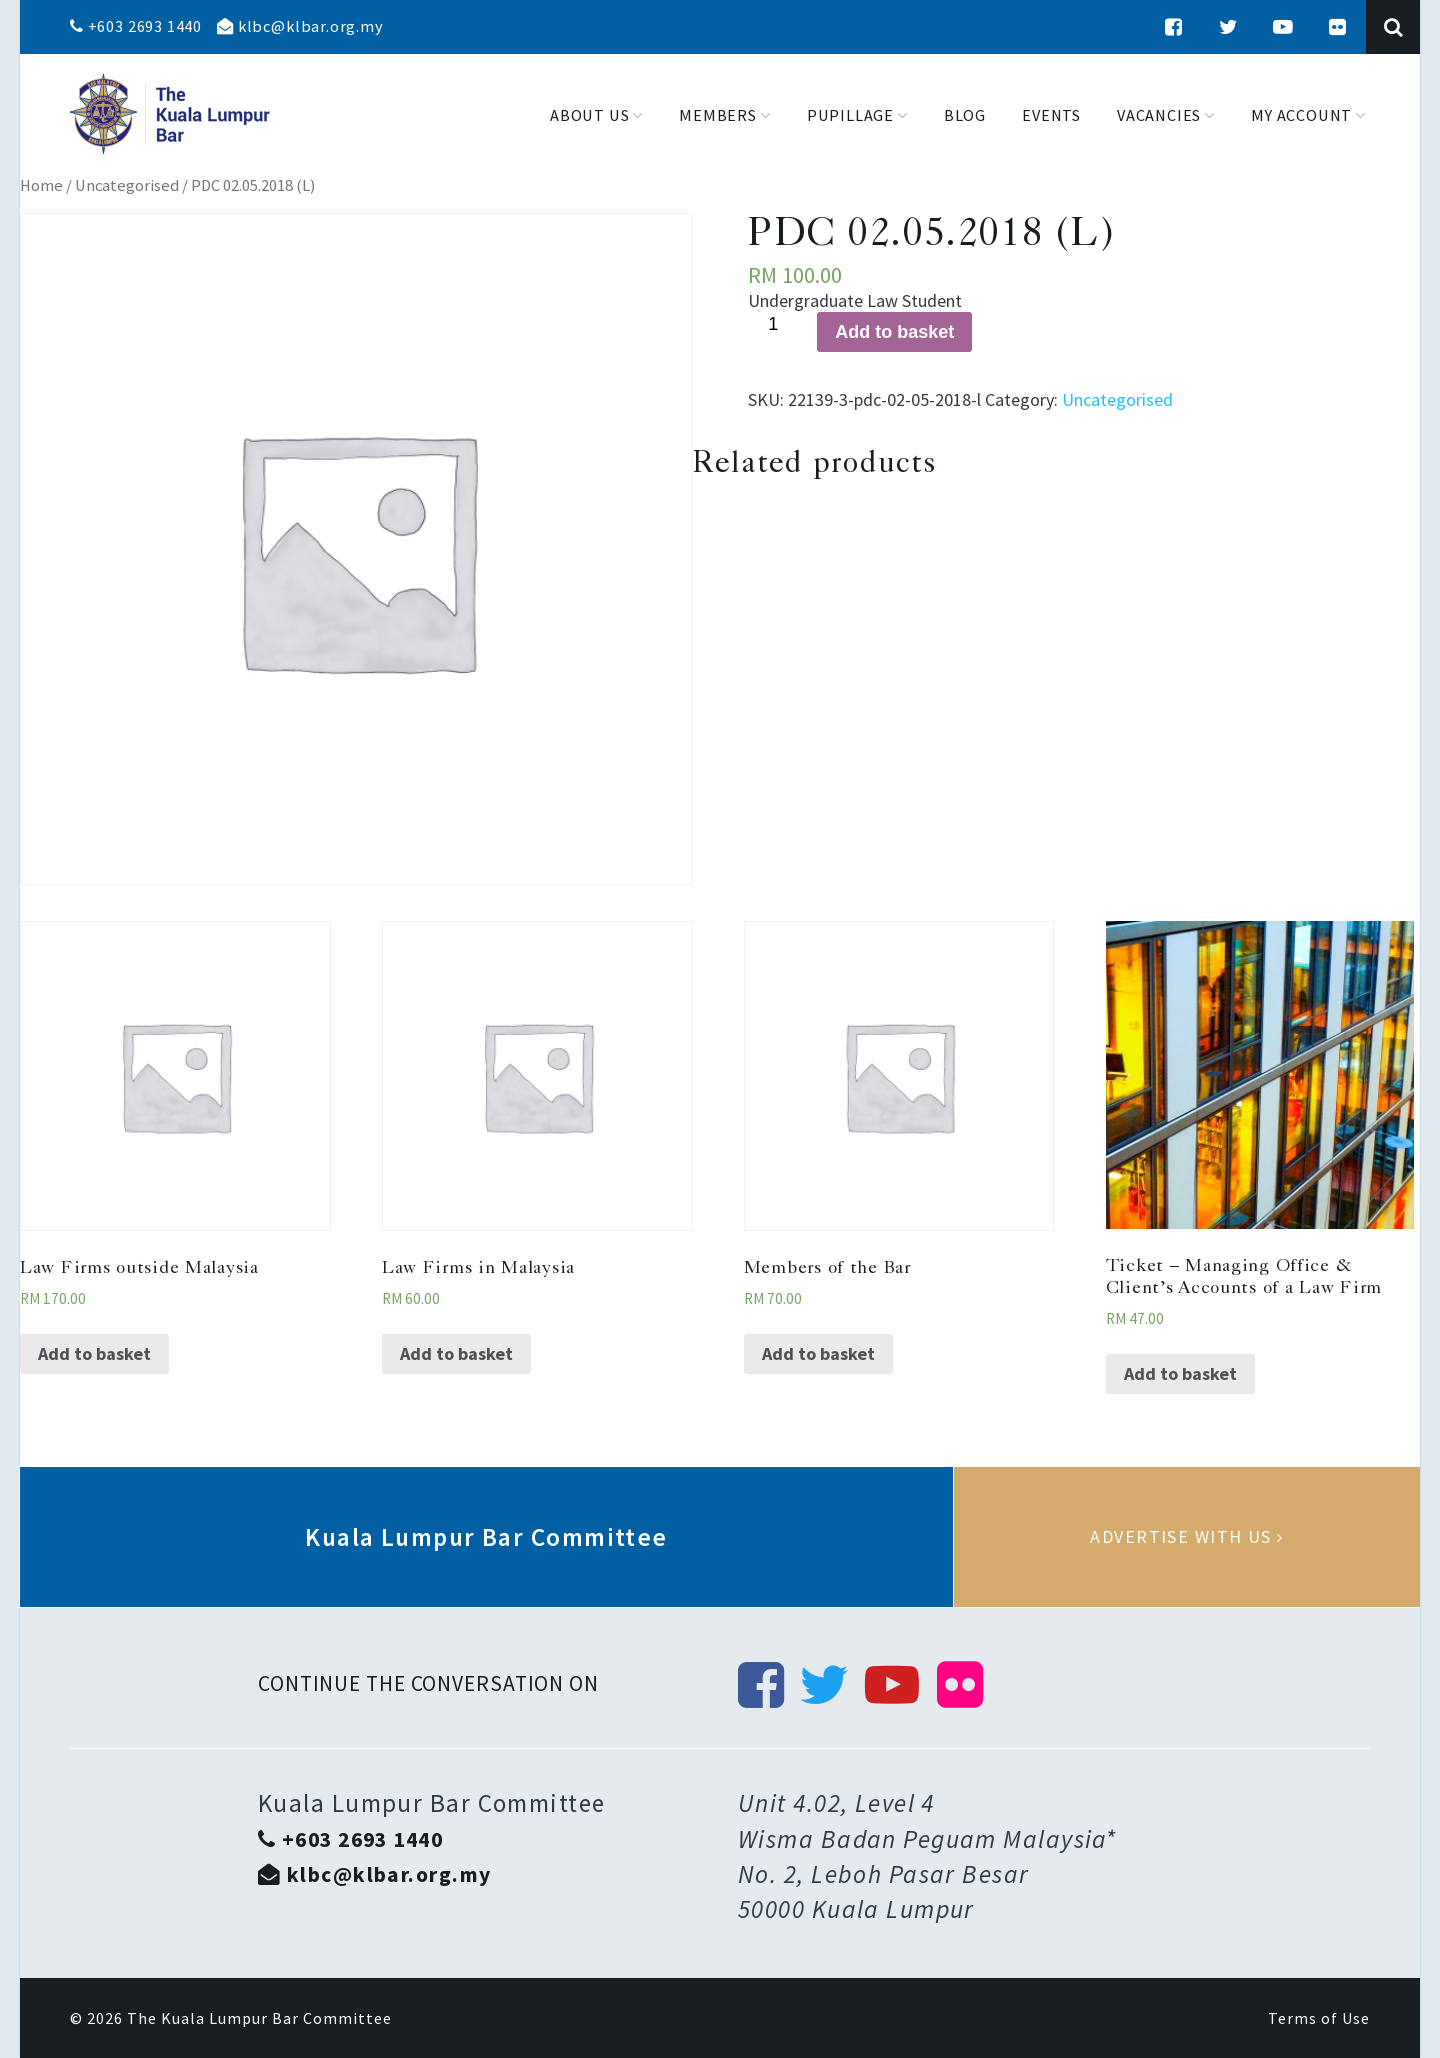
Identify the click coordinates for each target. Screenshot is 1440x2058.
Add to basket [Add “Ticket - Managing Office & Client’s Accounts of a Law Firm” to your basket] (1180, 1373)
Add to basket (894, 332)
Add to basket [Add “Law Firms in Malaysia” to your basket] (456, 1353)
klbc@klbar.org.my (300, 26)
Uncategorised (127, 185)
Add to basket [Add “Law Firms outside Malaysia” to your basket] (94, 1353)
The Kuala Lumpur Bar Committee (259, 2018)
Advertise (1187, 1537)
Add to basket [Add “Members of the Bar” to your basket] (818, 1353)
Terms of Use (1319, 2018)
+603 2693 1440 (136, 26)
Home (41, 185)
